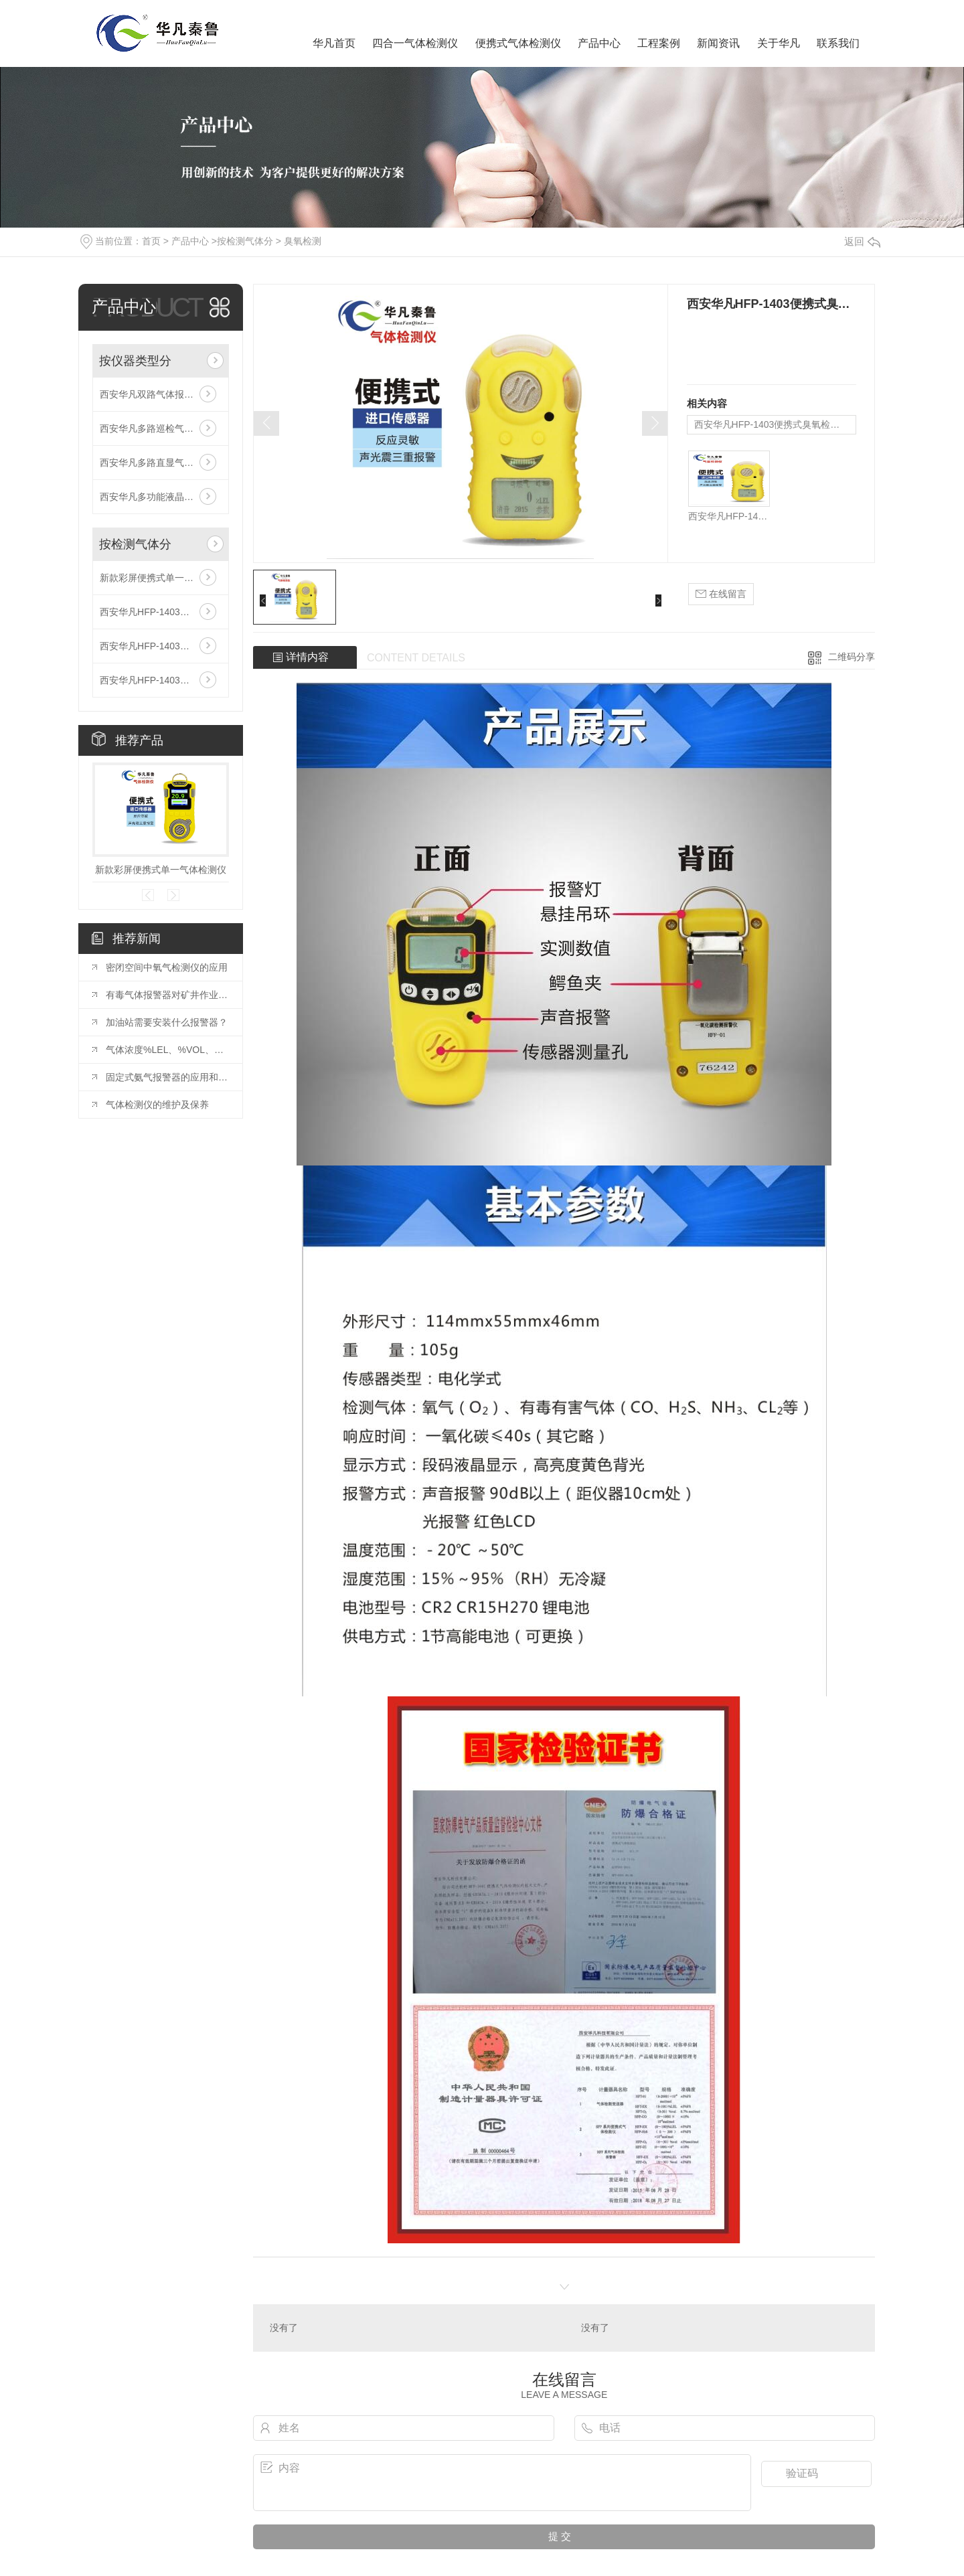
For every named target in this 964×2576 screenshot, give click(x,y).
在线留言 (721, 594)
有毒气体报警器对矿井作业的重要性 (167, 994)
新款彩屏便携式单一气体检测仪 (161, 577)
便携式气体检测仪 (518, 43)
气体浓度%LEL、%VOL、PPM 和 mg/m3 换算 (167, 1049)
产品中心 (599, 43)
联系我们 (838, 43)
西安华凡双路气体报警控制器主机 (161, 394)
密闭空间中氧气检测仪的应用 (167, 967)
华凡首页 (334, 43)
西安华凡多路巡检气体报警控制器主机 (161, 428)
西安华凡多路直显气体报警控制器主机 (161, 462)
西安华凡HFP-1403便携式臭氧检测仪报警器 (775, 424)
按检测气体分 (245, 241)
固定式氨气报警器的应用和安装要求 (167, 1077)
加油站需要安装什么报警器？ (167, 1022)
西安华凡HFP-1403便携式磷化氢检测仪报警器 (161, 612)
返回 (862, 241)
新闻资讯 (718, 43)
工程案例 (658, 43)
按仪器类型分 (135, 361)
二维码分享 (851, 656)
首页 (151, 241)
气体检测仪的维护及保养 (157, 1104)
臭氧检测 (302, 241)
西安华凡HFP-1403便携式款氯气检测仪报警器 (161, 680)
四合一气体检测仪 (415, 43)
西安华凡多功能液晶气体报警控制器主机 (161, 496)
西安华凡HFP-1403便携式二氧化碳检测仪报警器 (161, 646)
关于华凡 (778, 43)
